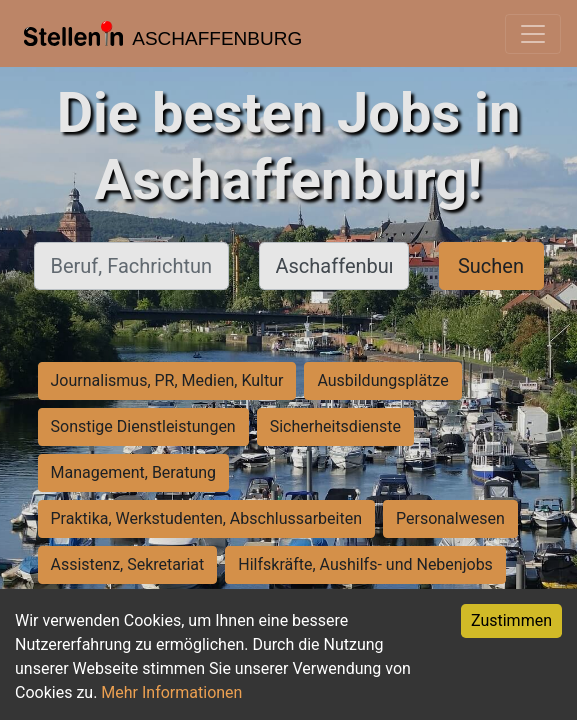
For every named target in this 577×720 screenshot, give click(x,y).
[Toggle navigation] (533, 34)
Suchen (491, 266)
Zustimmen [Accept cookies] (511, 620)
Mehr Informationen (171, 692)
